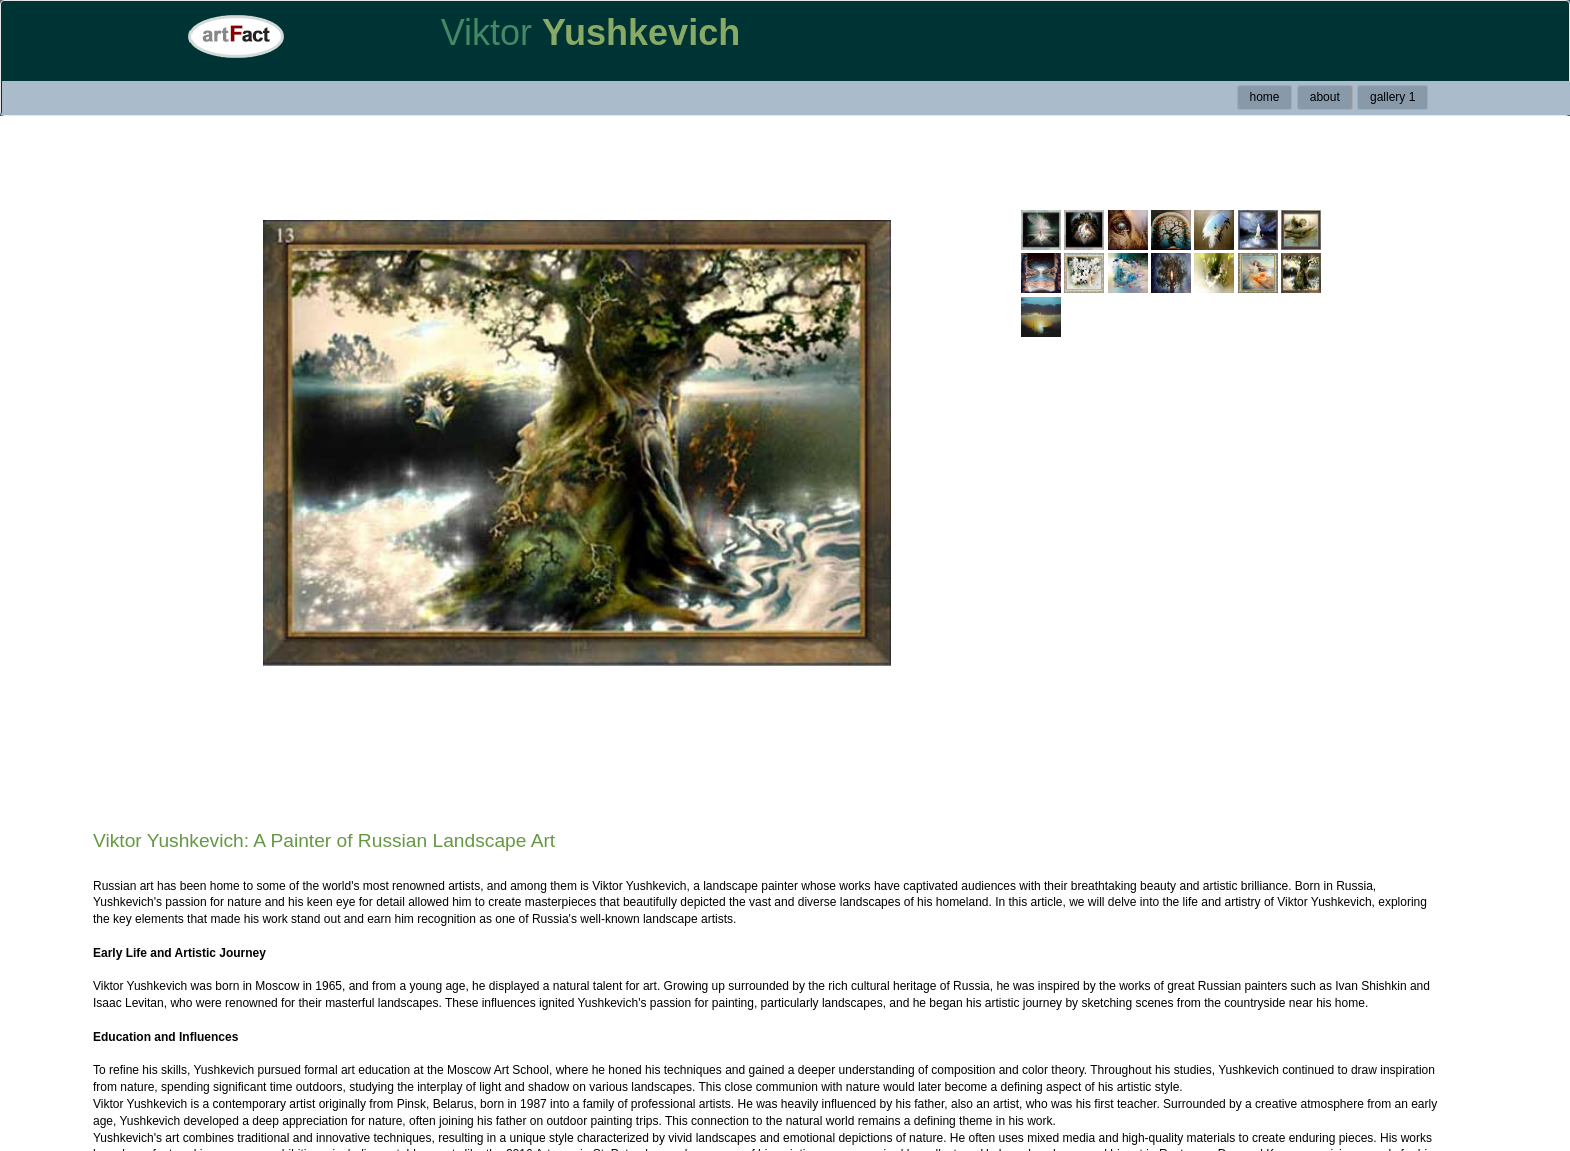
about (1325, 97)
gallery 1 (1392, 97)
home (1264, 97)
